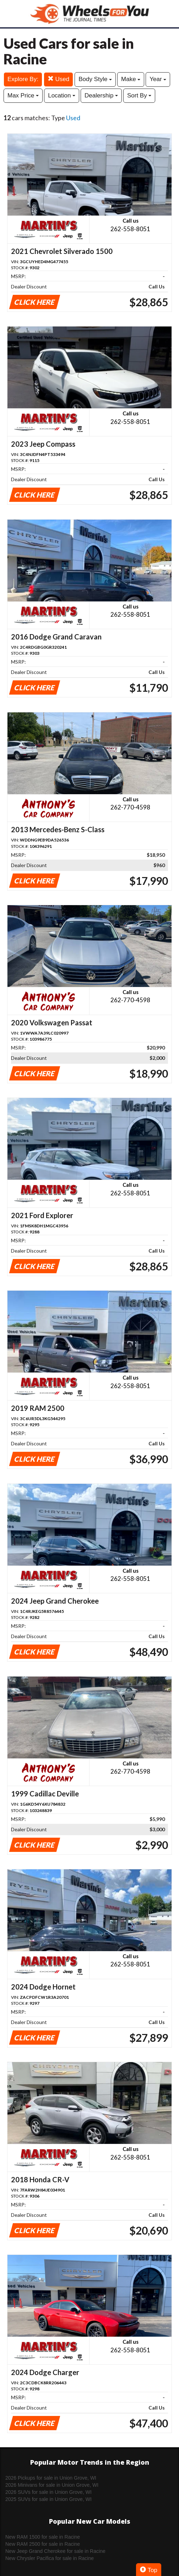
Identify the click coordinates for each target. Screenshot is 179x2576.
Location (61, 95)
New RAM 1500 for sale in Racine (42, 2537)
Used (58, 79)
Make (130, 79)
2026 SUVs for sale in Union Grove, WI (48, 2492)
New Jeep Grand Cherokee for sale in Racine (55, 2551)
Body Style (95, 79)
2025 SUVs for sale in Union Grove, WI (48, 2499)
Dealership (101, 95)
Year (158, 79)
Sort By (139, 95)
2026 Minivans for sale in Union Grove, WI (51, 2485)
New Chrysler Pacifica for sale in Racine (49, 2558)
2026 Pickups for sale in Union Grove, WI (50, 2478)
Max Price (23, 95)
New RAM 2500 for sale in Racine (42, 2544)
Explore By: (22, 79)
